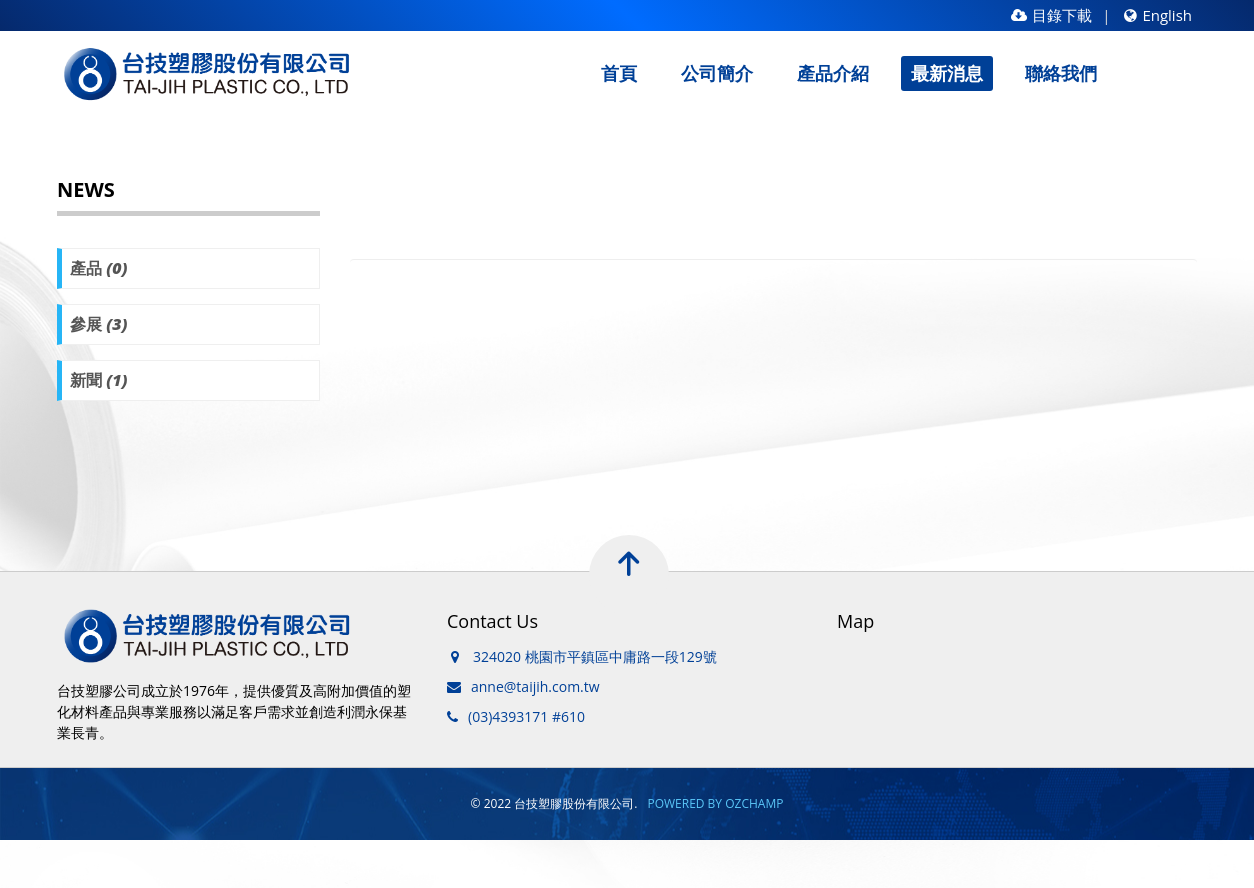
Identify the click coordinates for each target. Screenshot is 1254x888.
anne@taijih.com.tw (535, 686)
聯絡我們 (1061, 73)
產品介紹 (833, 73)
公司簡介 (717, 73)
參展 (98, 324)
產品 (98, 268)
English (1158, 15)
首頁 (619, 73)
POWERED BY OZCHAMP (715, 803)
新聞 (98, 380)
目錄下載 (1051, 15)
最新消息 (947, 73)
